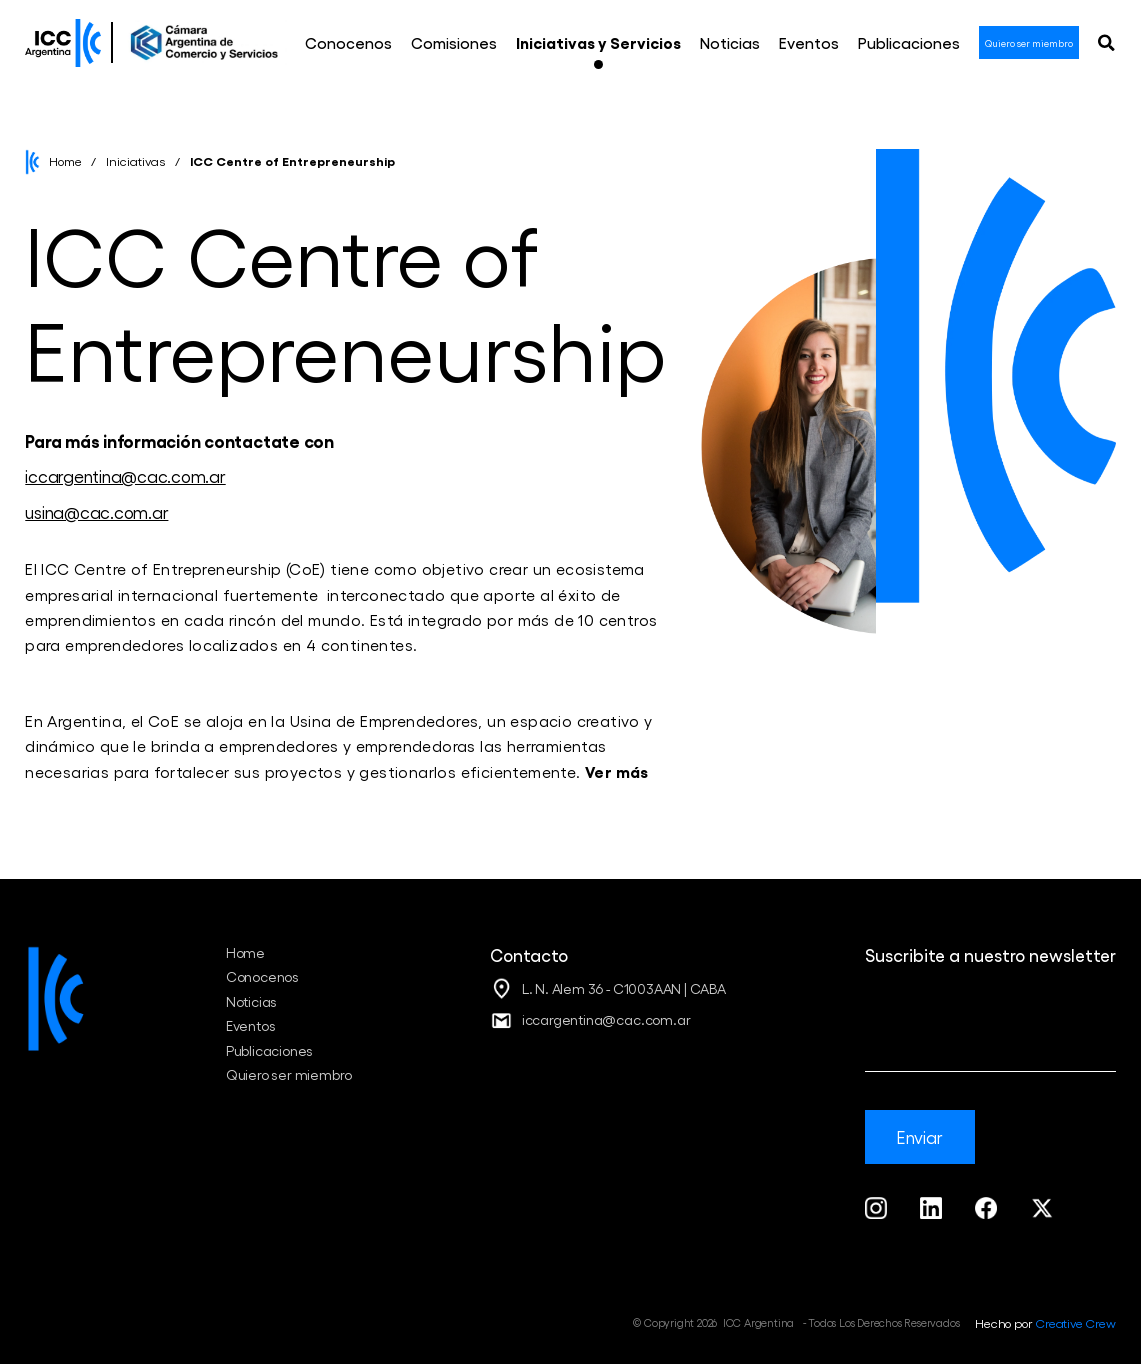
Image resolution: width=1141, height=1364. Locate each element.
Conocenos (262, 976)
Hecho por (1045, 1322)
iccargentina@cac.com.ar (125, 475)
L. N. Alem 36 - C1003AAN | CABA (624, 988)
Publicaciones (269, 1050)
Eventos (251, 1025)
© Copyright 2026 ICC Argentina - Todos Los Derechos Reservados (796, 1322)
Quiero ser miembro (288, 1074)
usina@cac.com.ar (96, 511)
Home (65, 160)
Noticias (251, 1001)
